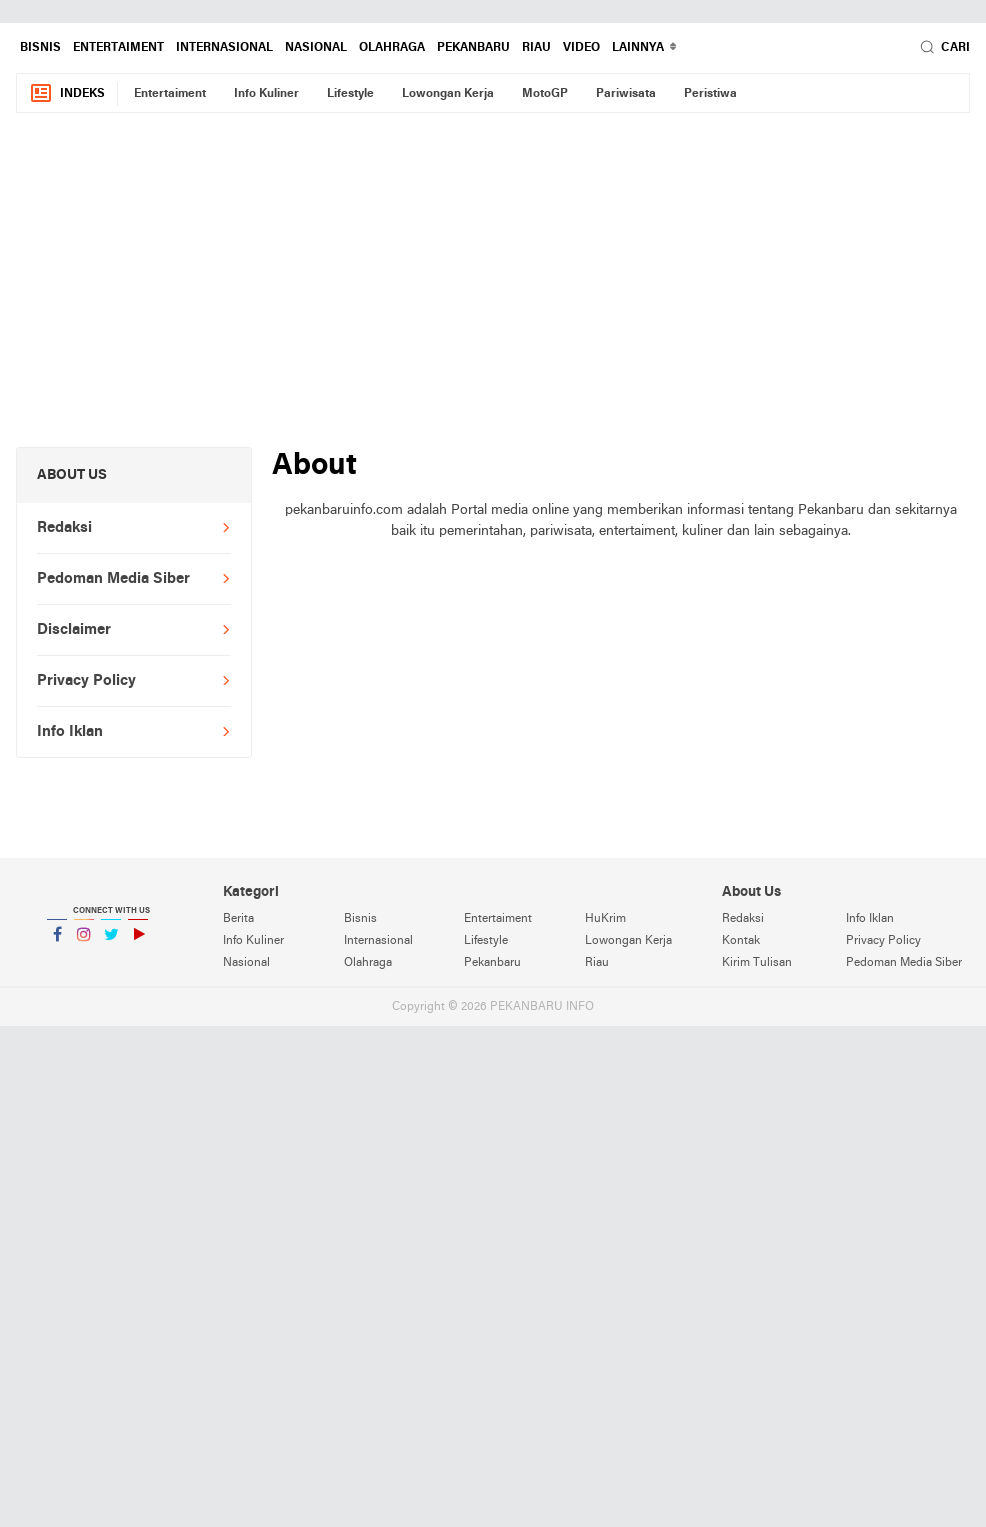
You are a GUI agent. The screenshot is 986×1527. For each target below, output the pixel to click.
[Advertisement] (493, 291)
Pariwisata (626, 94)
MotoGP (545, 94)
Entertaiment (118, 48)
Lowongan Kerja (448, 94)
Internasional (224, 48)
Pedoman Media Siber (113, 579)
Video (581, 48)
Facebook (57, 942)
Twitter (111, 942)
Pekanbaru (473, 48)
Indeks (67, 93)
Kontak (741, 941)
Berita (238, 919)
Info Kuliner (266, 94)
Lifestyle (350, 94)
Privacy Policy (86, 681)
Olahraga (392, 48)
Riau (536, 48)
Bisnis (40, 48)
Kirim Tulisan (757, 963)
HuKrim (605, 919)
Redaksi (64, 528)
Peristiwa (710, 94)
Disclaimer (74, 630)
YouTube (138, 942)
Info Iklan (70, 732)
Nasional (316, 48)
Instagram (84, 942)
